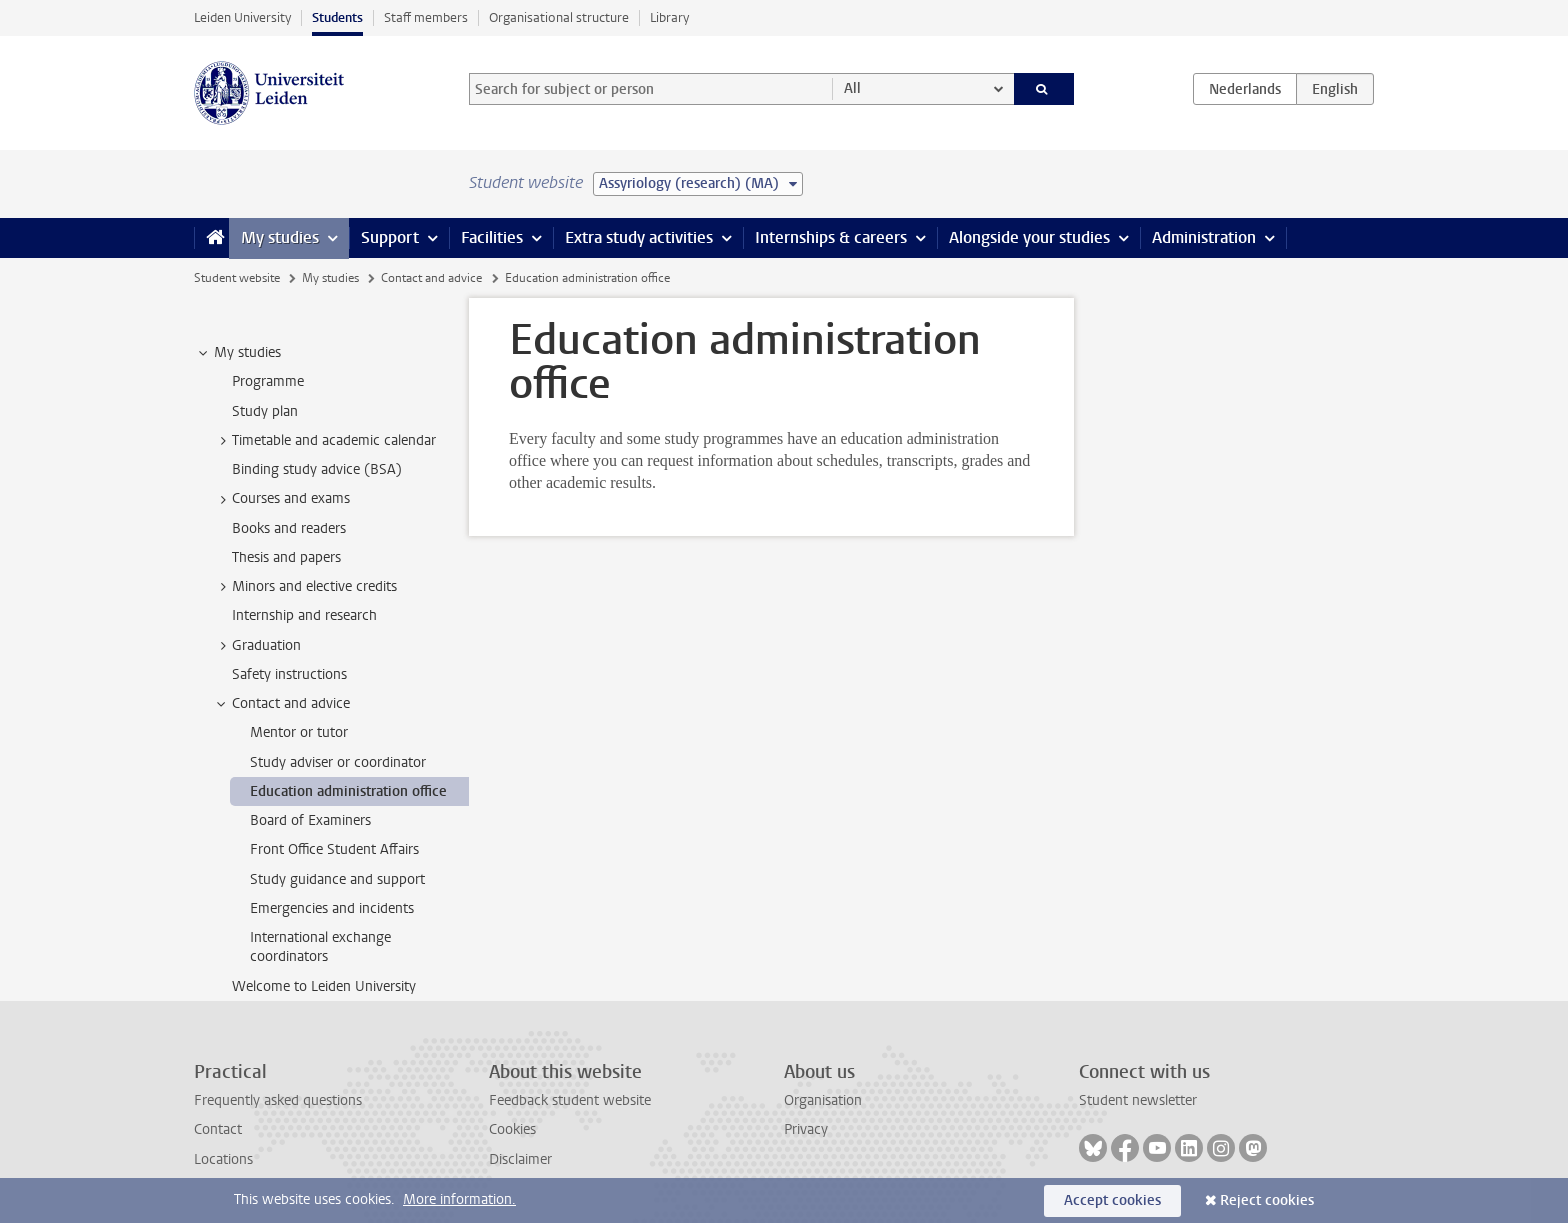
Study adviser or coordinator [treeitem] (338, 762)
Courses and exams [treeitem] (281, 499)
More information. (459, 1199)
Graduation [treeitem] (257, 646)
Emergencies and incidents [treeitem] (332, 908)
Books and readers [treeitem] (289, 528)
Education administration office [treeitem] (348, 791)
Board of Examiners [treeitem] (310, 820)
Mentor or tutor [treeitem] (299, 732)
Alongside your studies (1029, 237)
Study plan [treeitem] (265, 411)
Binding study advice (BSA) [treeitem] (317, 469)
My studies (280, 237)
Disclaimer (520, 1159)
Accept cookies (1112, 1200)
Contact (218, 1129)
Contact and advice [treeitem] (281, 704)
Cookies (512, 1129)
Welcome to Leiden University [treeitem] (324, 986)
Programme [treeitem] (268, 381)
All (852, 88)
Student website (237, 278)
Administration (1204, 237)
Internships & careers (831, 237)
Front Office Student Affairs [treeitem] (334, 849)
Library (669, 17)
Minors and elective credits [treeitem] (305, 587)
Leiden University (242, 17)
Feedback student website (570, 1100)
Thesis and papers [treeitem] (286, 557)
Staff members (426, 17)
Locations (223, 1159)
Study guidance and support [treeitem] (337, 879)
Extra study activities (639, 237)
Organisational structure (559, 17)
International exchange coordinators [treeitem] (320, 947)
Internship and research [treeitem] (304, 615)
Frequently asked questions (278, 1100)
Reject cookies (1267, 1200)
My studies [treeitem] (238, 353)
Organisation (823, 1100)
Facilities (492, 237)
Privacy (806, 1129)
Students (337, 17)
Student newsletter (1138, 1100)
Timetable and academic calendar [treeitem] (324, 441)
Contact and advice (431, 278)
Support (390, 237)
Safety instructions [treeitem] (289, 674)
